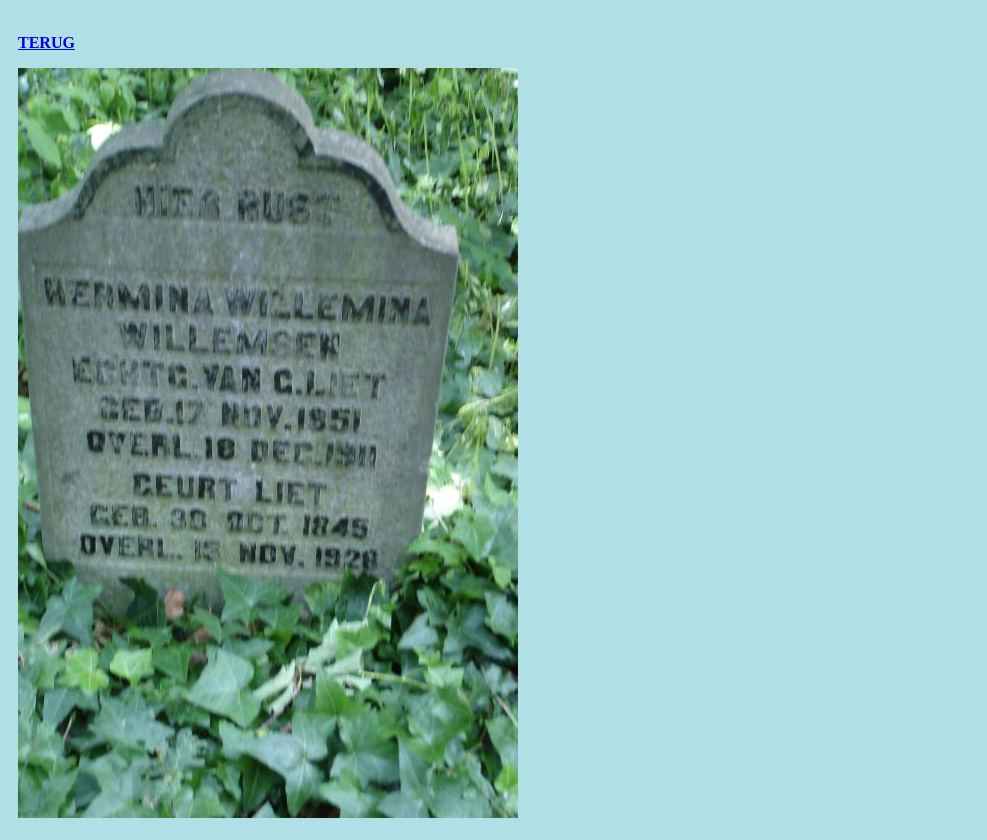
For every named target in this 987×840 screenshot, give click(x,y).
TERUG (46, 42)
